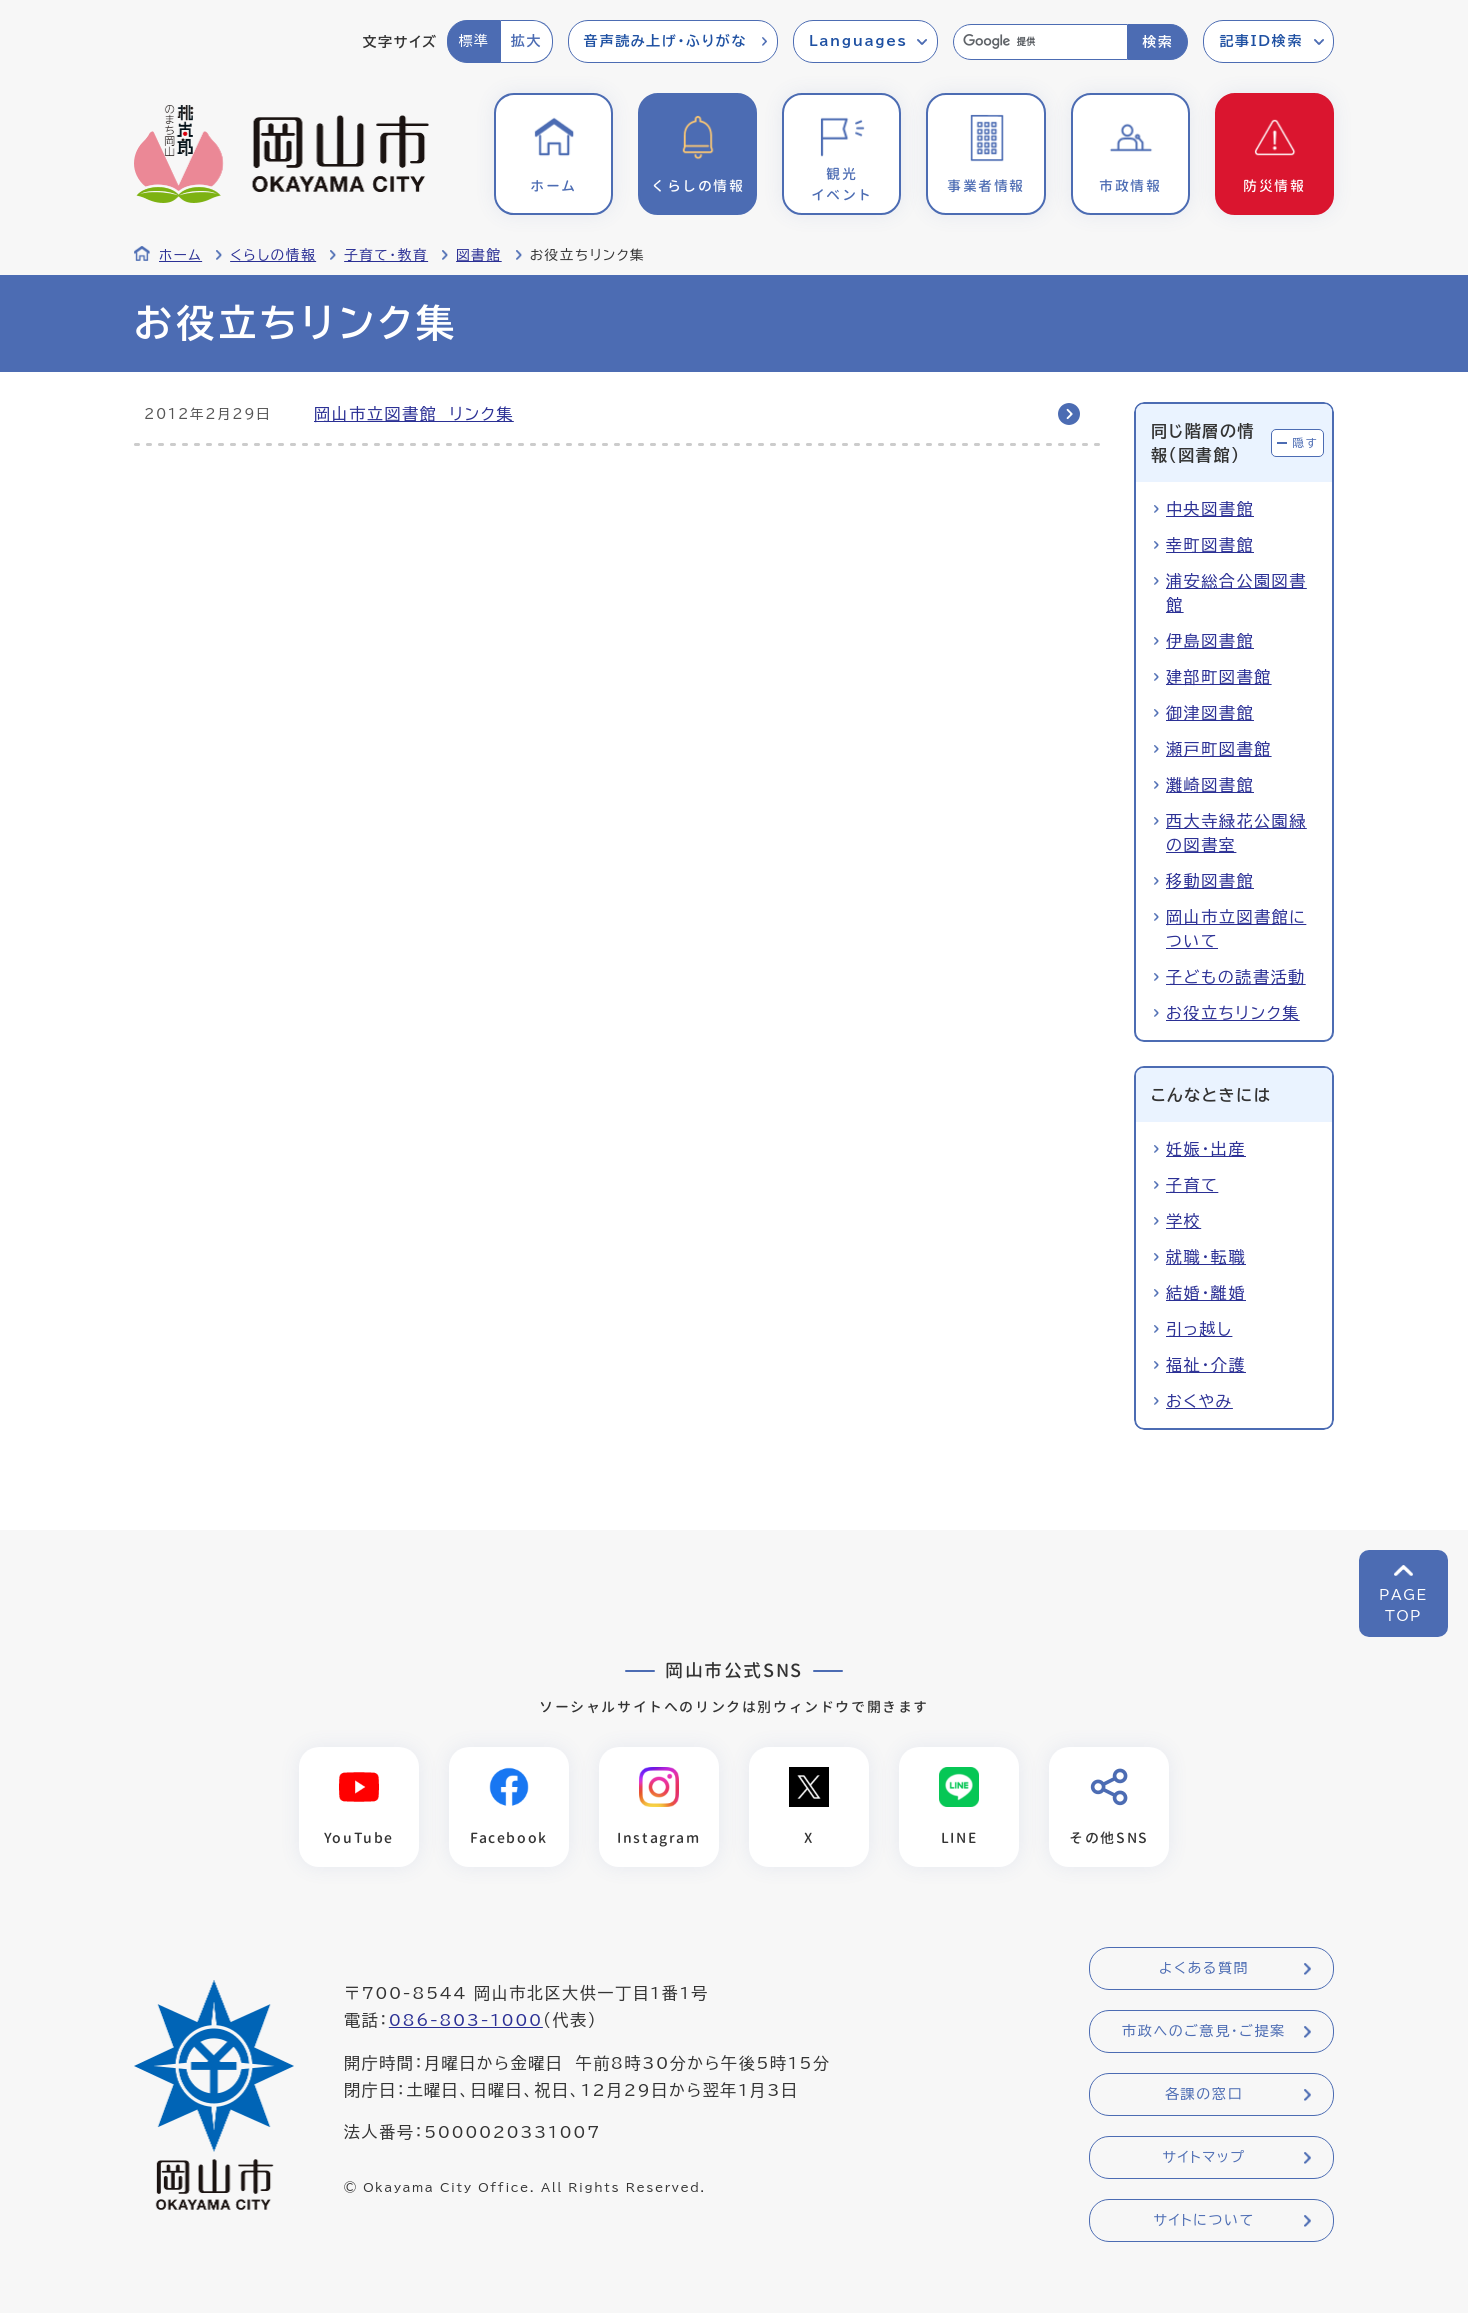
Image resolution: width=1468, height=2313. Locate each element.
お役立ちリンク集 (1233, 1013)
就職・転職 (1206, 1257)
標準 (473, 41)
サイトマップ (1203, 2158)
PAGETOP (1403, 1605)
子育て (1192, 1185)
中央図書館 (1210, 509)
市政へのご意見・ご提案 (1204, 2032)
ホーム (180, 255)
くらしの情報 (273, 255)
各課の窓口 (1204, 2095)
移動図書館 (1210, 881)
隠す (1305, 442)
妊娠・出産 (1206, 1149)
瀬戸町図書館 (1219, 749)
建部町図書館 (1219, 677)
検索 (1157, 42)
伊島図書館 (1210, 641)
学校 (1183, 1221)
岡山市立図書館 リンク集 (414, 414)
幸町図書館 (1210, 545)
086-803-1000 (466, 2021)
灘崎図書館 (1210, 785)
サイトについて (1203, 2221)
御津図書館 (1210, 713)
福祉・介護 (1206, 1365)
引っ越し (1199, 1329)
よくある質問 (1204, 1969)
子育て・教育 (386, 255)
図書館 (479, 255)
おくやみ (1199, 1401)
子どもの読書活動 (1236, 977)
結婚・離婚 (1206, 1293)
